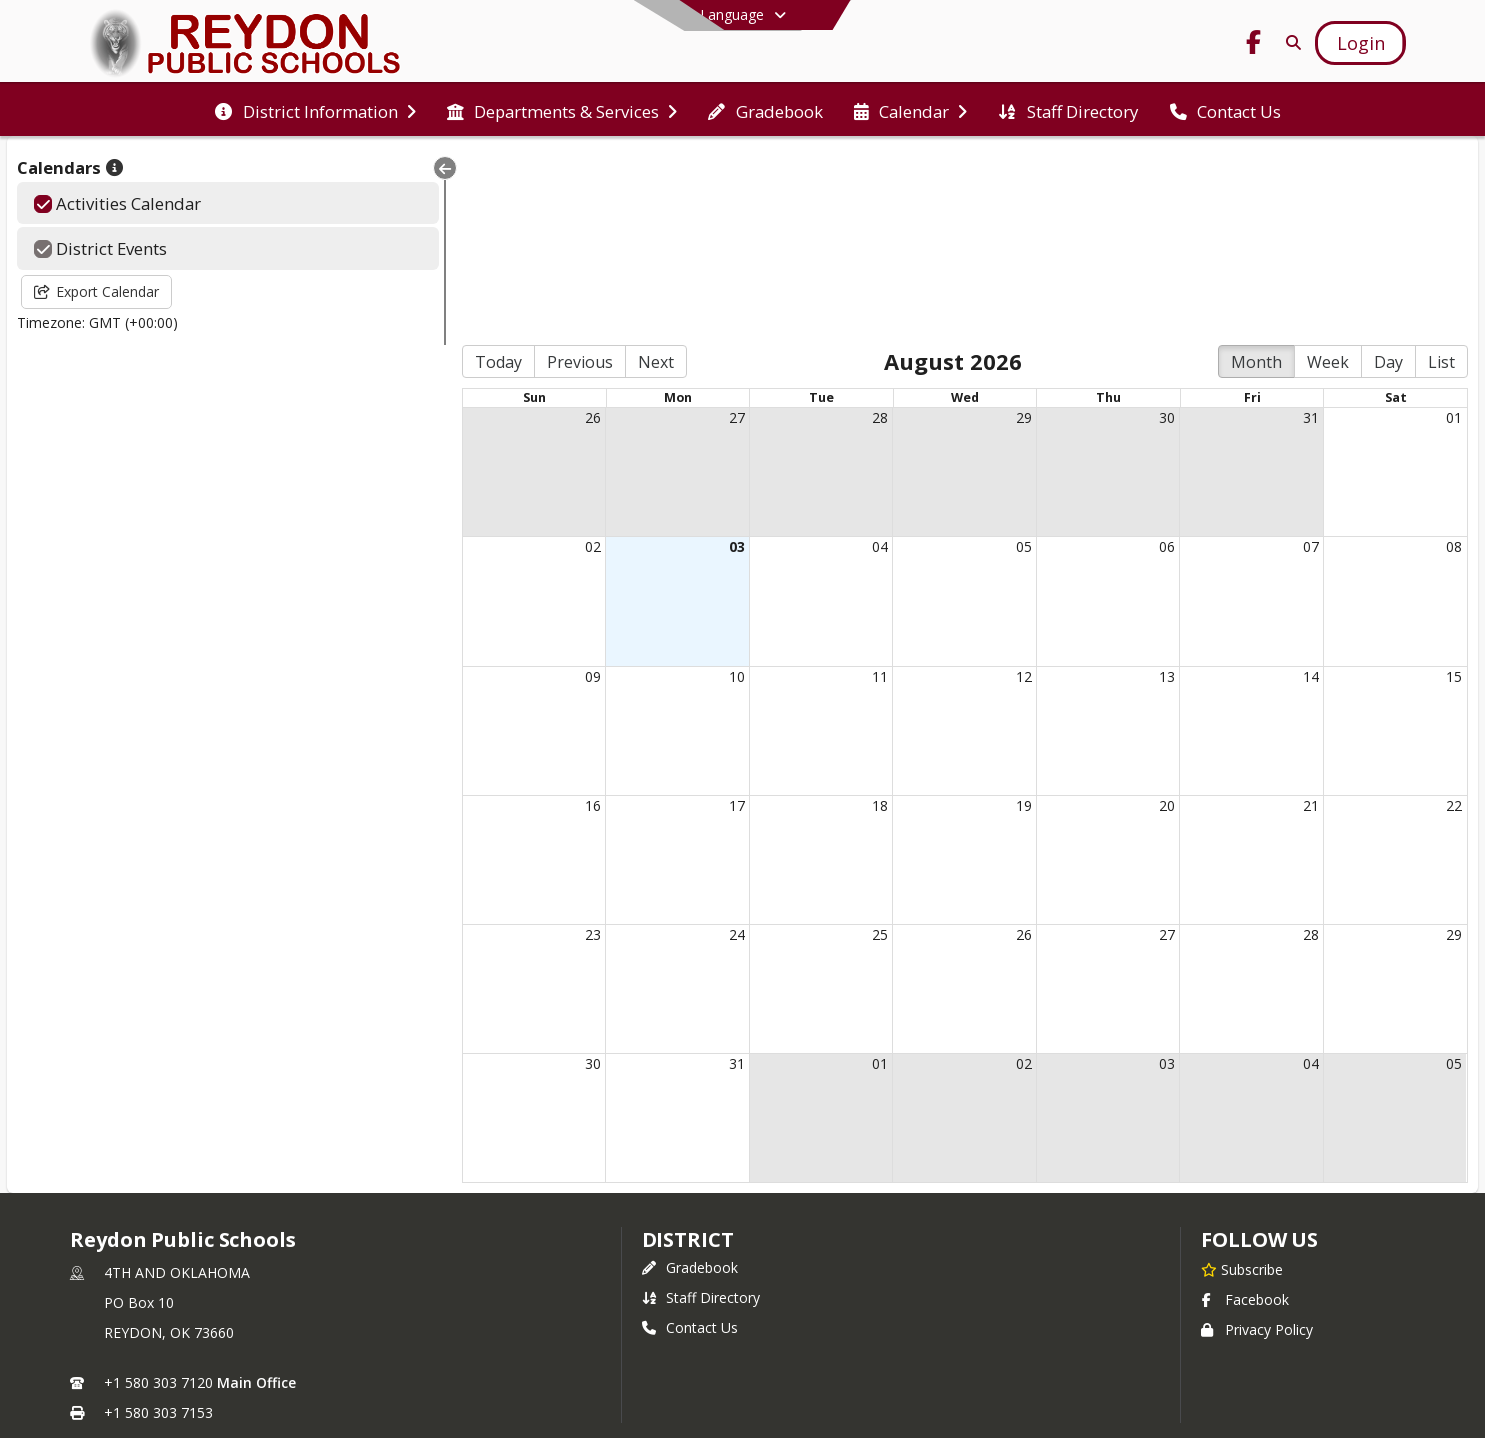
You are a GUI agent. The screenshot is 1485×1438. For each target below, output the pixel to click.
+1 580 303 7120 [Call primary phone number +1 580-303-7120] (158, 1193)
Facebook (1245, 1110)
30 (1131, 228)
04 (808, 357)
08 (1454, 357)
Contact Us (690, 1138)
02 (485, 357)
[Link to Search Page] (1290, 42)
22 (1454, 616)
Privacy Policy (1257, 1140)
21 (1292, 616)
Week (1328, 173)
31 (1292, 228)
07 (1292, 357)
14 (1292, 486)
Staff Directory (701, 1108)
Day (1388, 173)
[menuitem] (315, 110)
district (688, 1050)
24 (646, 745)
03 (646, 357)
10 (646, 486)
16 (485, 616)
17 (646, 616)
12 (969, 486)
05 (969, 357)
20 (1131, 616)
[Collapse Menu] (316, 168)
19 (969, 616)
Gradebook (690, 1078)
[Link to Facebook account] (1254, 45)
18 (808, 616)
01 (1454, 228)
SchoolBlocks (772, 1358)
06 (1131, 357)
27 (646, 228)
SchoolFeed (878, 1358)
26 (485, 228)
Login (742, 1297)
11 (808, 486)
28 (808, 228)
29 (969, 228)
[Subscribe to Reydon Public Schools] (1242, 1080)
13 (1131, 486)
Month (1256, 173)
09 (485, 486)
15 (1454, 486)
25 (808, 745)
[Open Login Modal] (1360, 43)
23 (485, 745)
